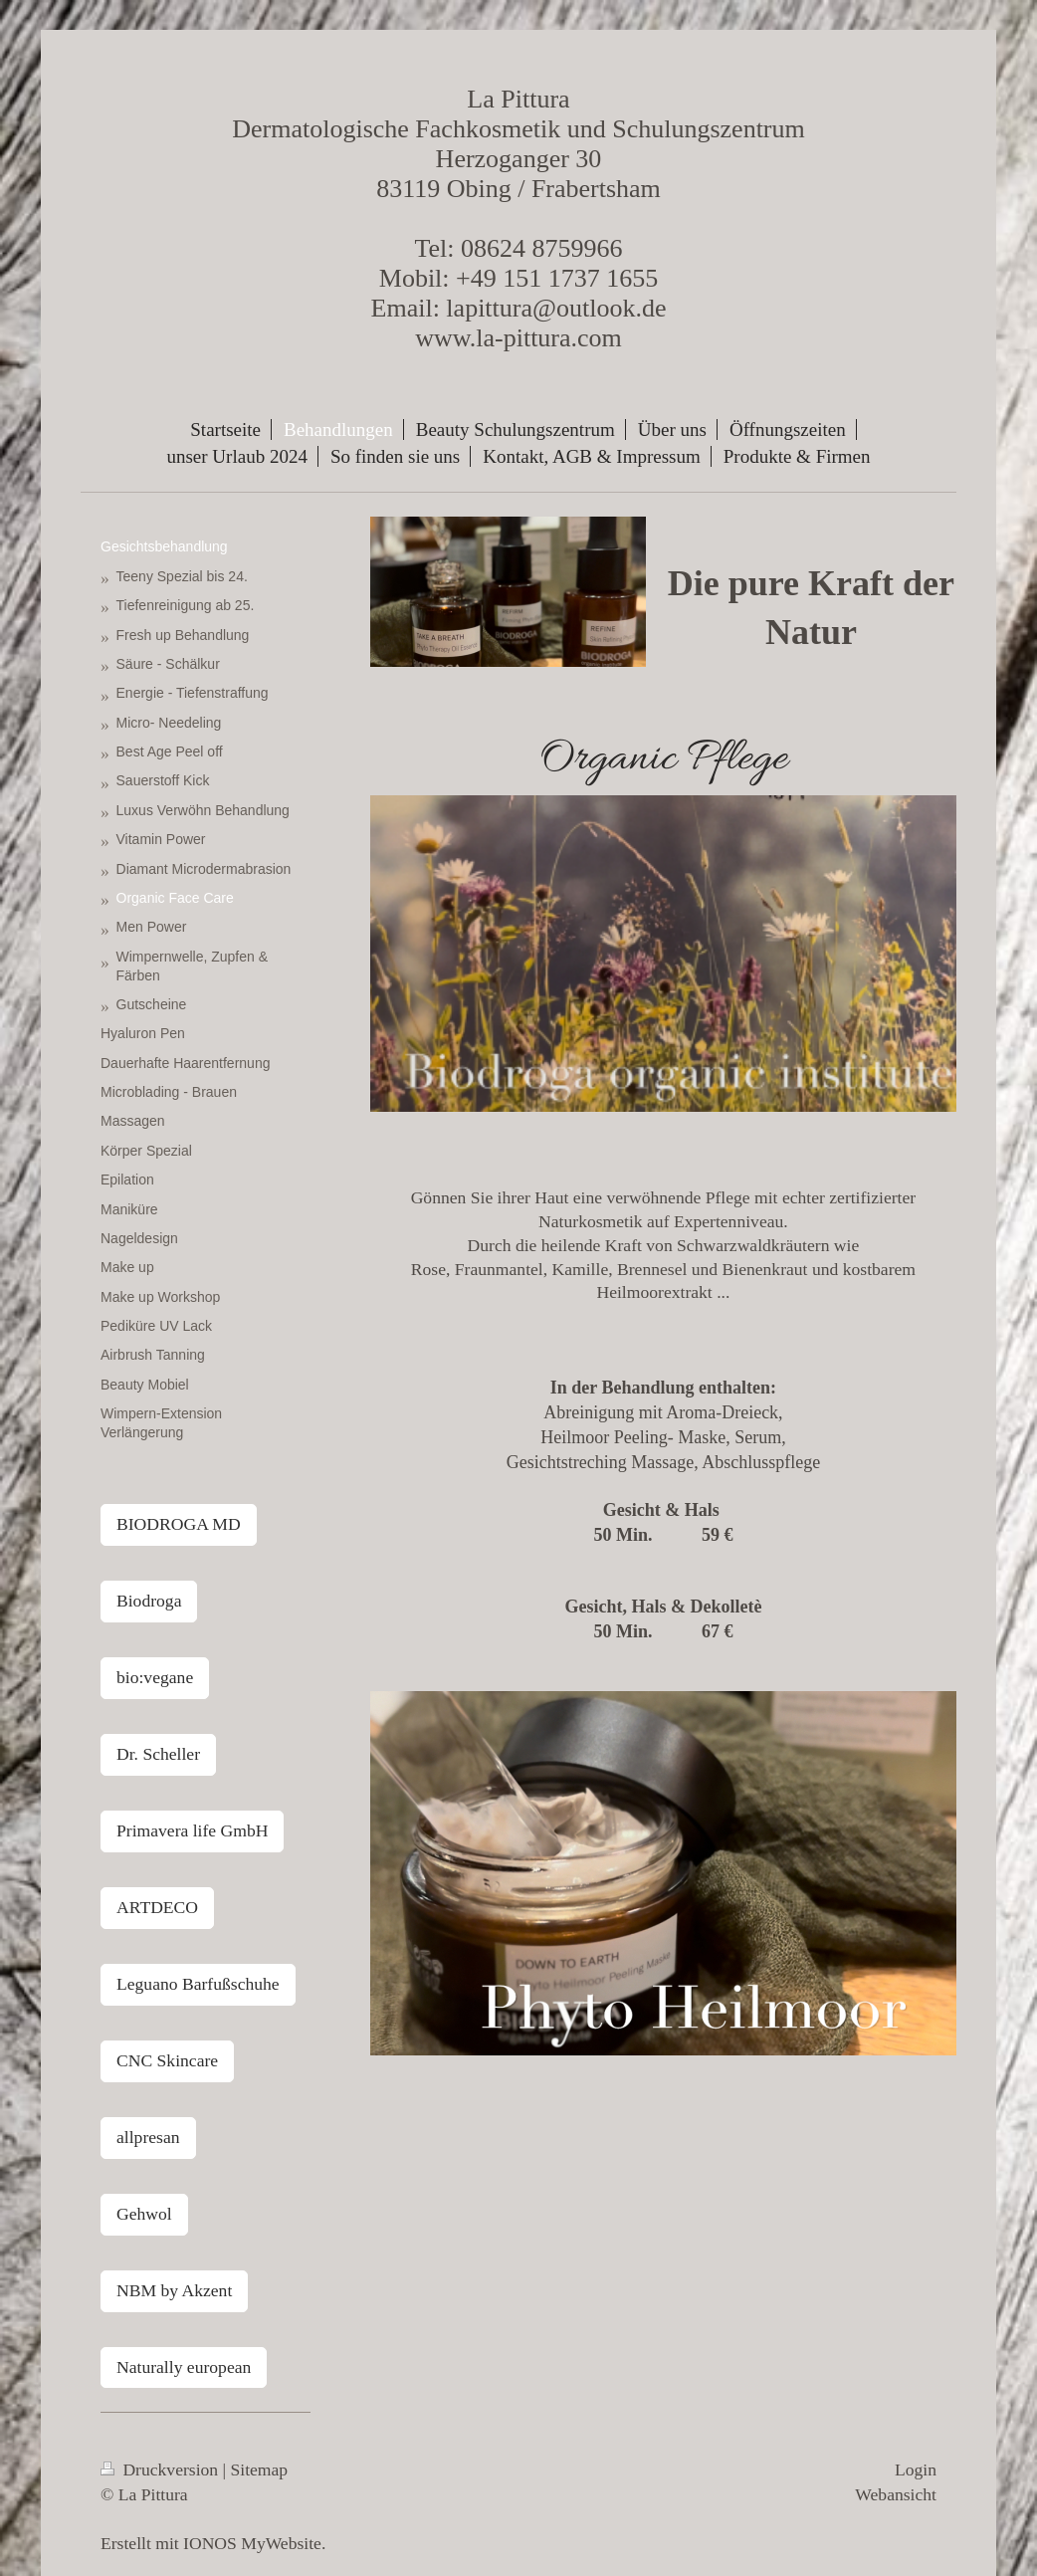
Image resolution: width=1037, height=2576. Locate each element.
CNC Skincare (167, 2060)
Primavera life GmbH (192, 1830)
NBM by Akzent (174, 2290)
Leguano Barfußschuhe (198, 1984)
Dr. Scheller (158, 1754)
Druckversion (162, 2469)
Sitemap (260, 2469)
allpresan (148, 2137)
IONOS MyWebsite (252, 2543)
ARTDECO (157, 1907)
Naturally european (183, 2367)
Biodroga (148, 1600)
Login (915, 2469)
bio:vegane (154, 1677)
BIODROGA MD (178, 1524)
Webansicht (895, 2494)
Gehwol (144, 2214)
